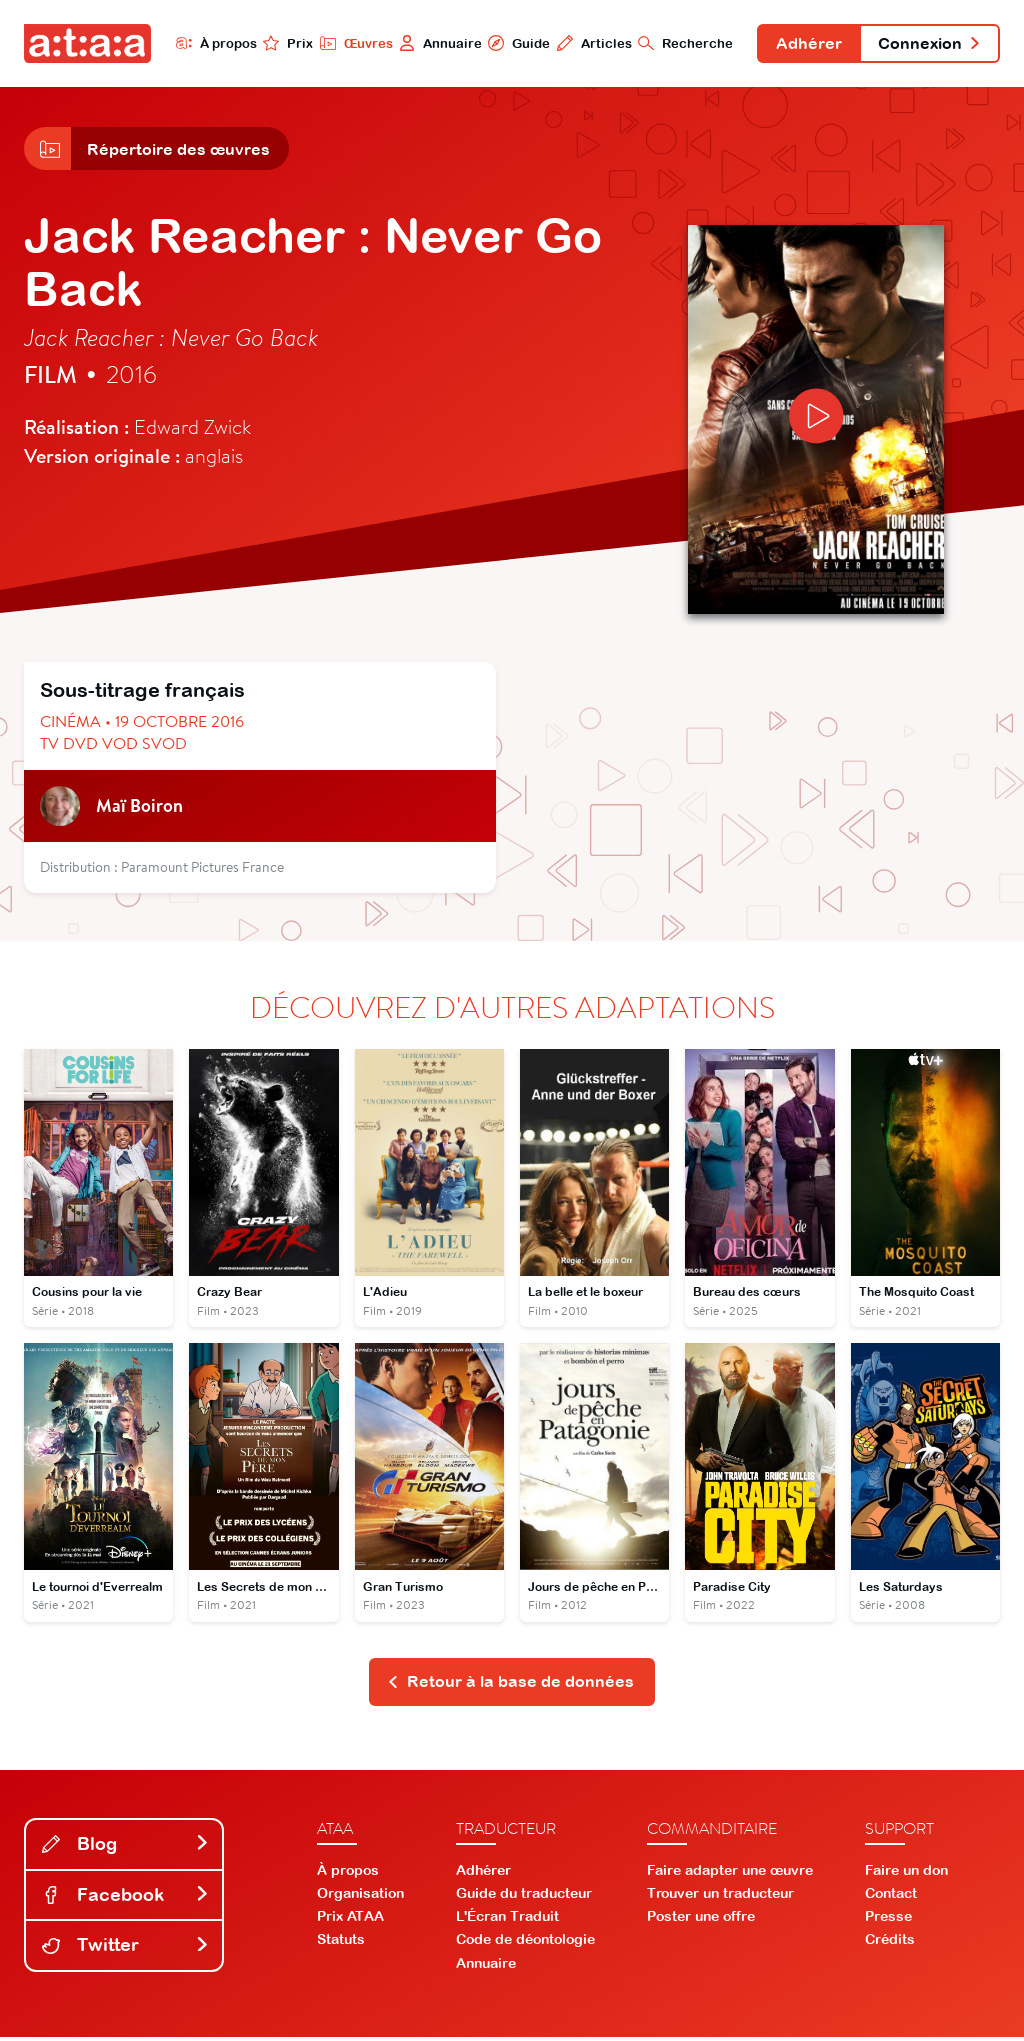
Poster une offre (701, 1921)
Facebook (126, 1898)
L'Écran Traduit (507, 1921)
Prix (282, 43)
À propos (209, 43)
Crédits (890, 1944)
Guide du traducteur (524, 1897)
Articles (588, 43)
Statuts (341, 1944)
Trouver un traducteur (720, 1897)
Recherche (680, 43)
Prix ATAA (350, 1921)
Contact (891, 1897)
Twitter (126, 1949)
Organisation (360, 1897)
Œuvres (349, 43)
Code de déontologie (525, 1944)
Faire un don (906, 1874)
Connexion (928, 44)
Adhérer (805, 44)
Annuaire (434, 43)
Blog (126, 1847)
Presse (888, 1921)
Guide (513, 43)
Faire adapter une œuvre (730, 1874)
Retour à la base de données (510, 1686)
